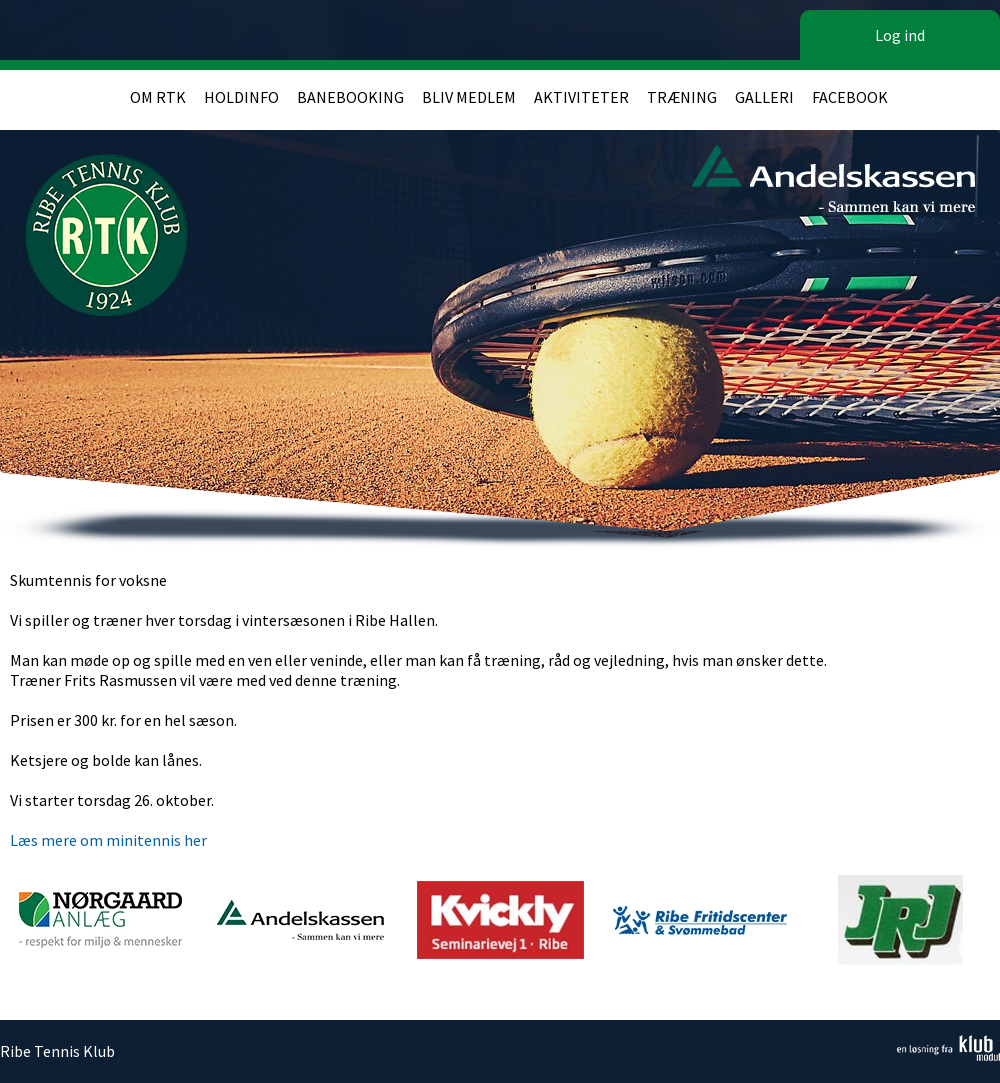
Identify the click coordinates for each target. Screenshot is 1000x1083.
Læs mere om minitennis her (108, 840)
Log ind (900, 35)
